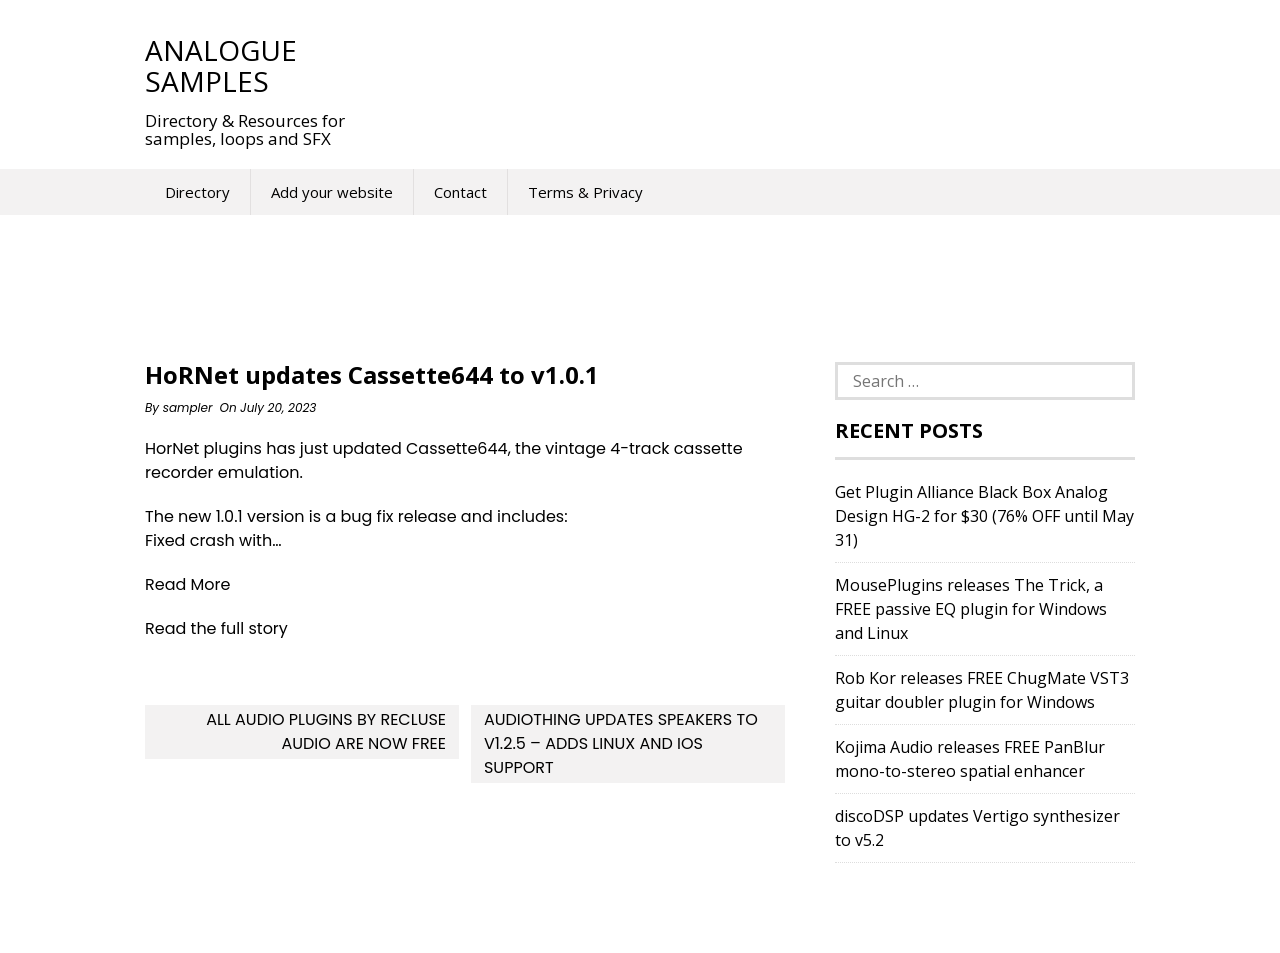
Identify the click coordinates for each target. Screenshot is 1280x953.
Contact (460, 192)
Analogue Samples (221, 65)
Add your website (332, 192)
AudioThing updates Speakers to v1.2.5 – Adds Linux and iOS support (621, 743)
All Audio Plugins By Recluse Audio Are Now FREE (326, 731)
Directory (197, 192)
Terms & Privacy (585, 192)
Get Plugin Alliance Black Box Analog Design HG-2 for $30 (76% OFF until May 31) (984, 516)
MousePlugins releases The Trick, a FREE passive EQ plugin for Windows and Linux (971, 609)
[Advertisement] (739, 65)
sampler (188, 407)
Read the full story (216, 628)
